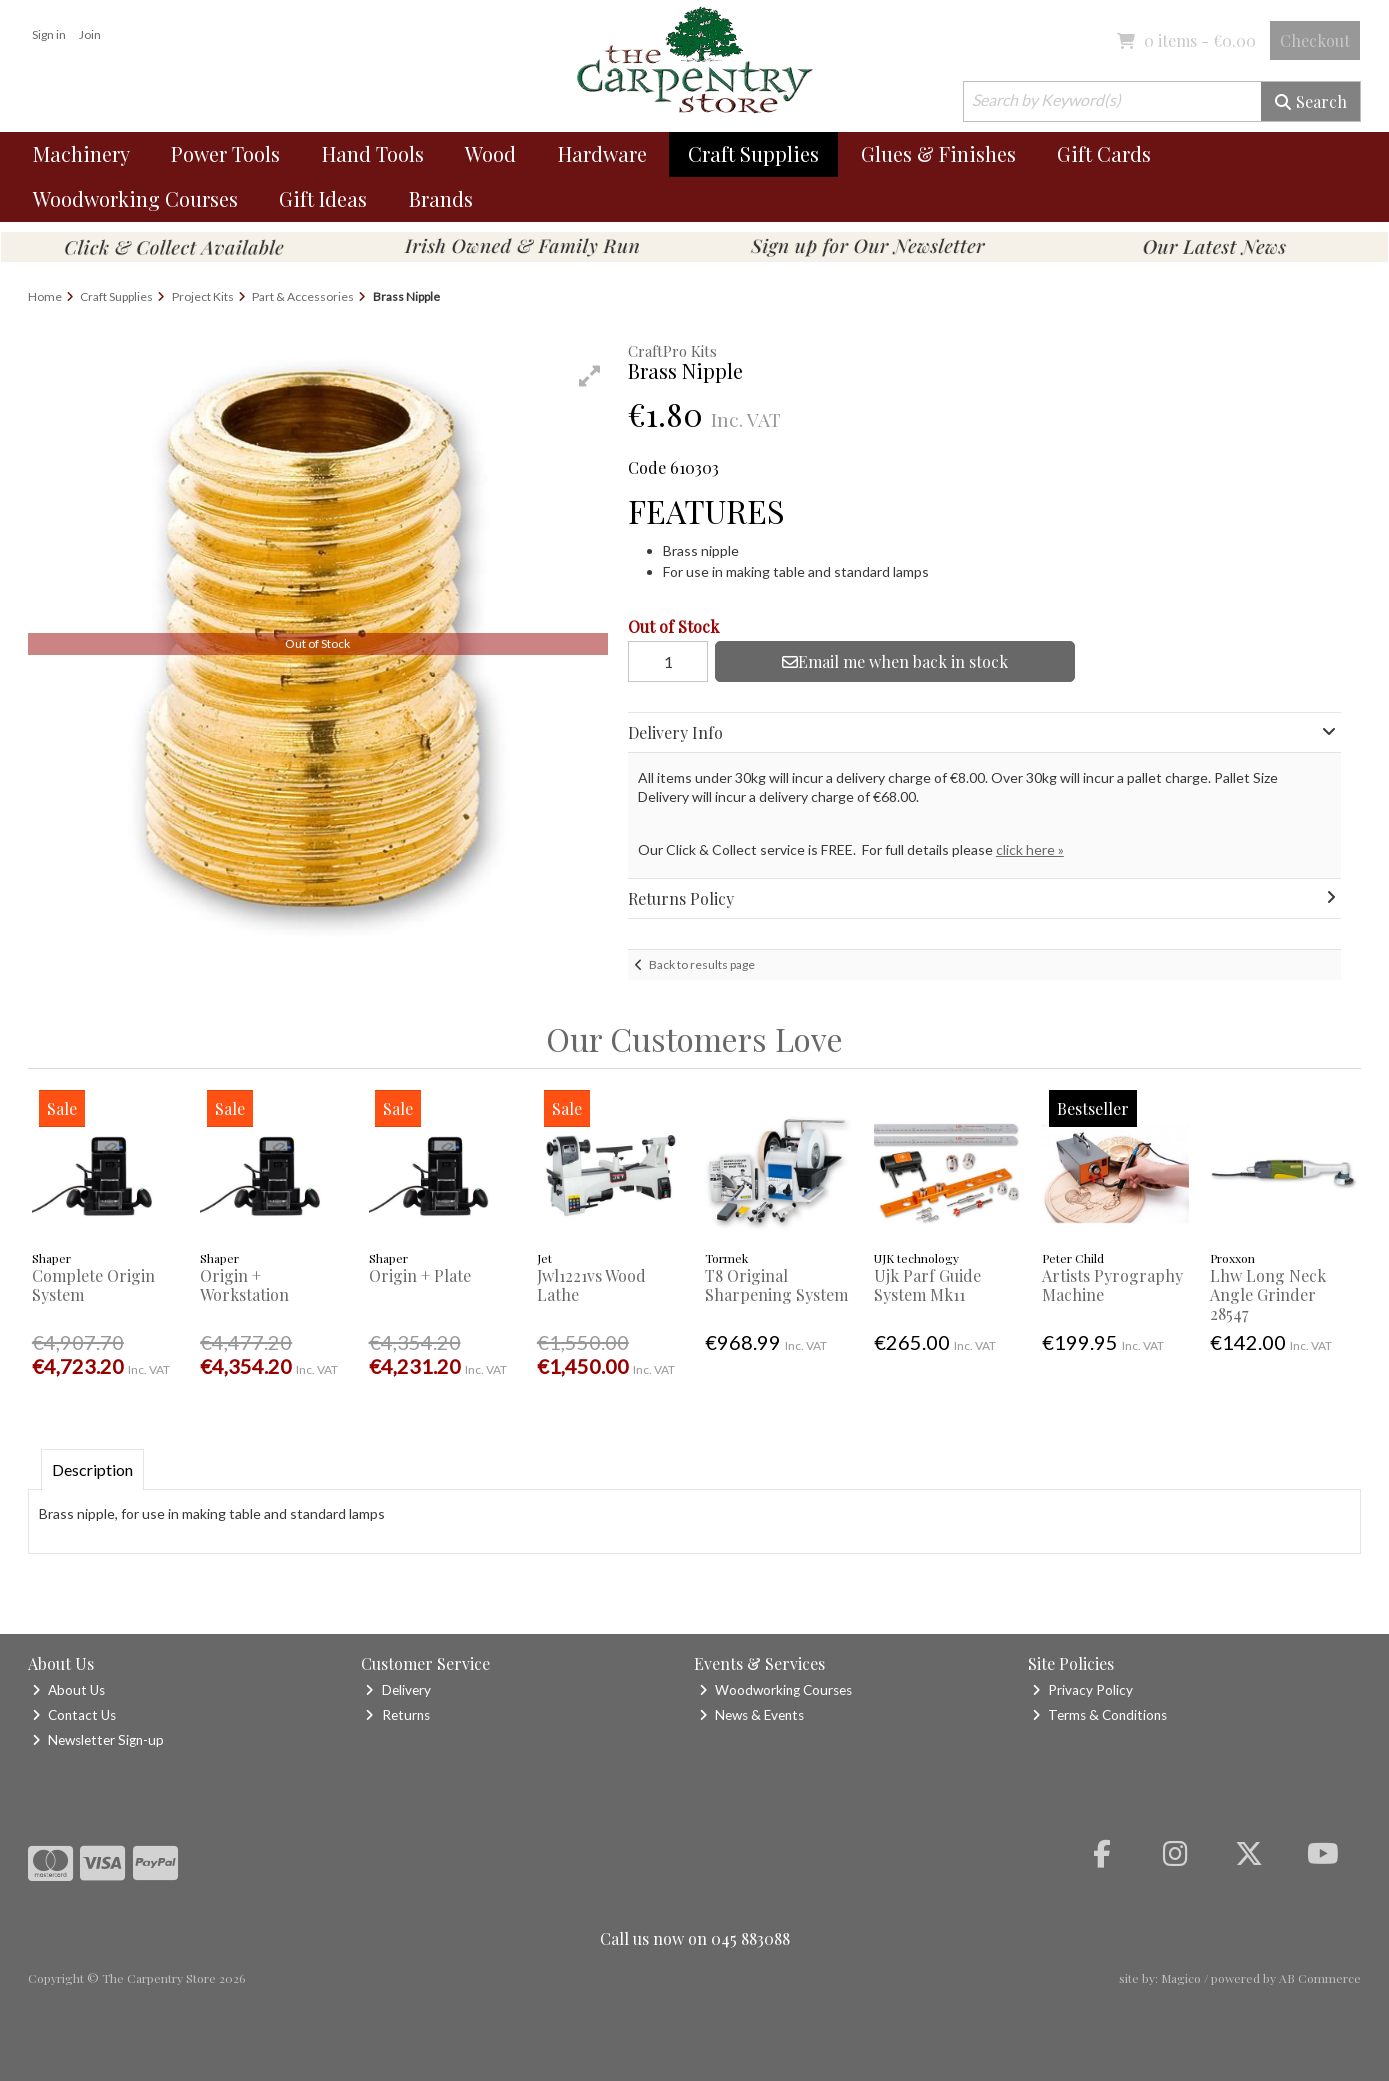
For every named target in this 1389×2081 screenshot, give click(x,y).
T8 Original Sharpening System (776, 1285)
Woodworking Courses (135, 198)
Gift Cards (1104, 153)
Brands (441, 198)
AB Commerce (1320, 1978)
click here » (1030, 849)
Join (90, 34)
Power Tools (225, 153)
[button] (590, 376)
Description (92, 1469)
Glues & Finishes (938, 153)
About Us (68, 1690)
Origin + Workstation (244, 1285)
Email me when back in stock (895, 661)
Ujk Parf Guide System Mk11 (927, 1285)
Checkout (1315, 40)
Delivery (397, 1690)
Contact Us (74, 1715)
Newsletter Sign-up (98, 1740)
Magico (1181, 1978)
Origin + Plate (420, 1275)
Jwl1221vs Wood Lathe (591, 1285)
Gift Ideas (323, 198)
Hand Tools (373, 153)
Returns (397, 1715)
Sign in (49, 34)
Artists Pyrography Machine (1112, 1285)
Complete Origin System (93, 1285)
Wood (490, 153)
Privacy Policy (1082, 1690)
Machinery (81, 153)
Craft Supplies (753, 153)
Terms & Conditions (1099, 1715)
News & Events (751, 1715)
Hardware (602, 153)
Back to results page (702, 964)
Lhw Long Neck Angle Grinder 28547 (1268, 1294)
